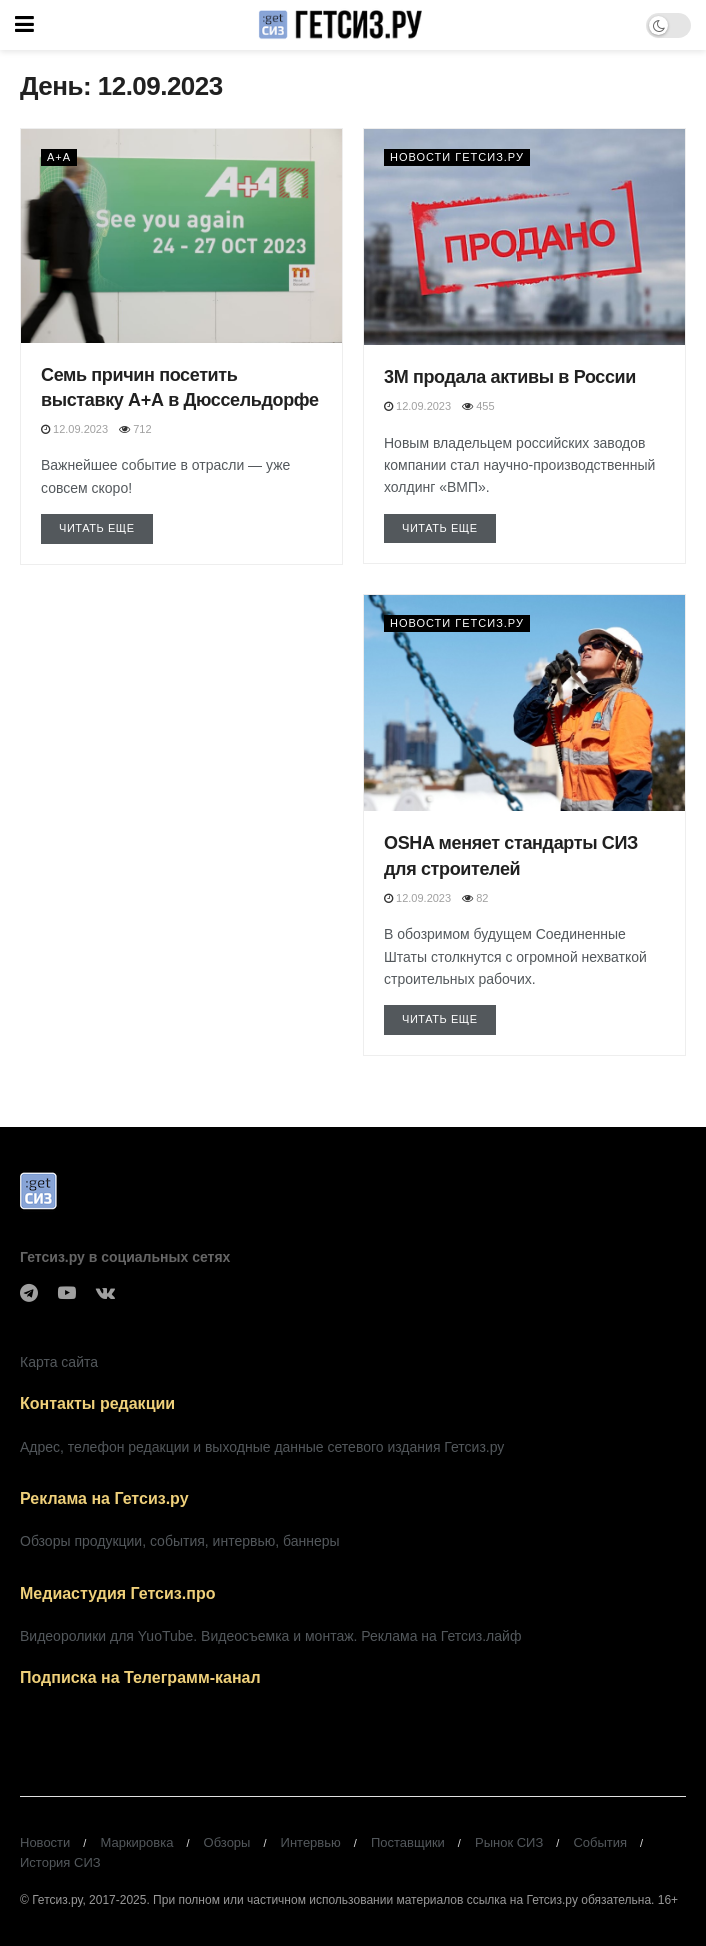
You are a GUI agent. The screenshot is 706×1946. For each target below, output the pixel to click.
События (600, 1842)
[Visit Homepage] (339, 25)
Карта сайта (59, 1362)
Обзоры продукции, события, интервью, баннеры (180, 1541)
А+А (59, 157)
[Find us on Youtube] (67, 1293)
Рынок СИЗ (509, 1842)
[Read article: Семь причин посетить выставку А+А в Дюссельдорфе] (181, 236)
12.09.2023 (74, 429)
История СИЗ (60, 1862)
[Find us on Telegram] (29, 1293)
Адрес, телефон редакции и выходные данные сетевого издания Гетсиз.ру (262, 1447)
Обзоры (227, 1842)
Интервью (311, 1842)
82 (475, 898)
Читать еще (106, 526)
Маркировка (136, 1842)
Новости (45, 1842)
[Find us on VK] (105, 1293)
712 (135, 429)
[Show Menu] (24, 25)
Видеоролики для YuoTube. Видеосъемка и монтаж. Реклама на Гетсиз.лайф (270, 1636)
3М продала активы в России (510, 377)
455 (478, 406)
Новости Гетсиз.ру (457, 157)
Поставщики (408, 1842)
